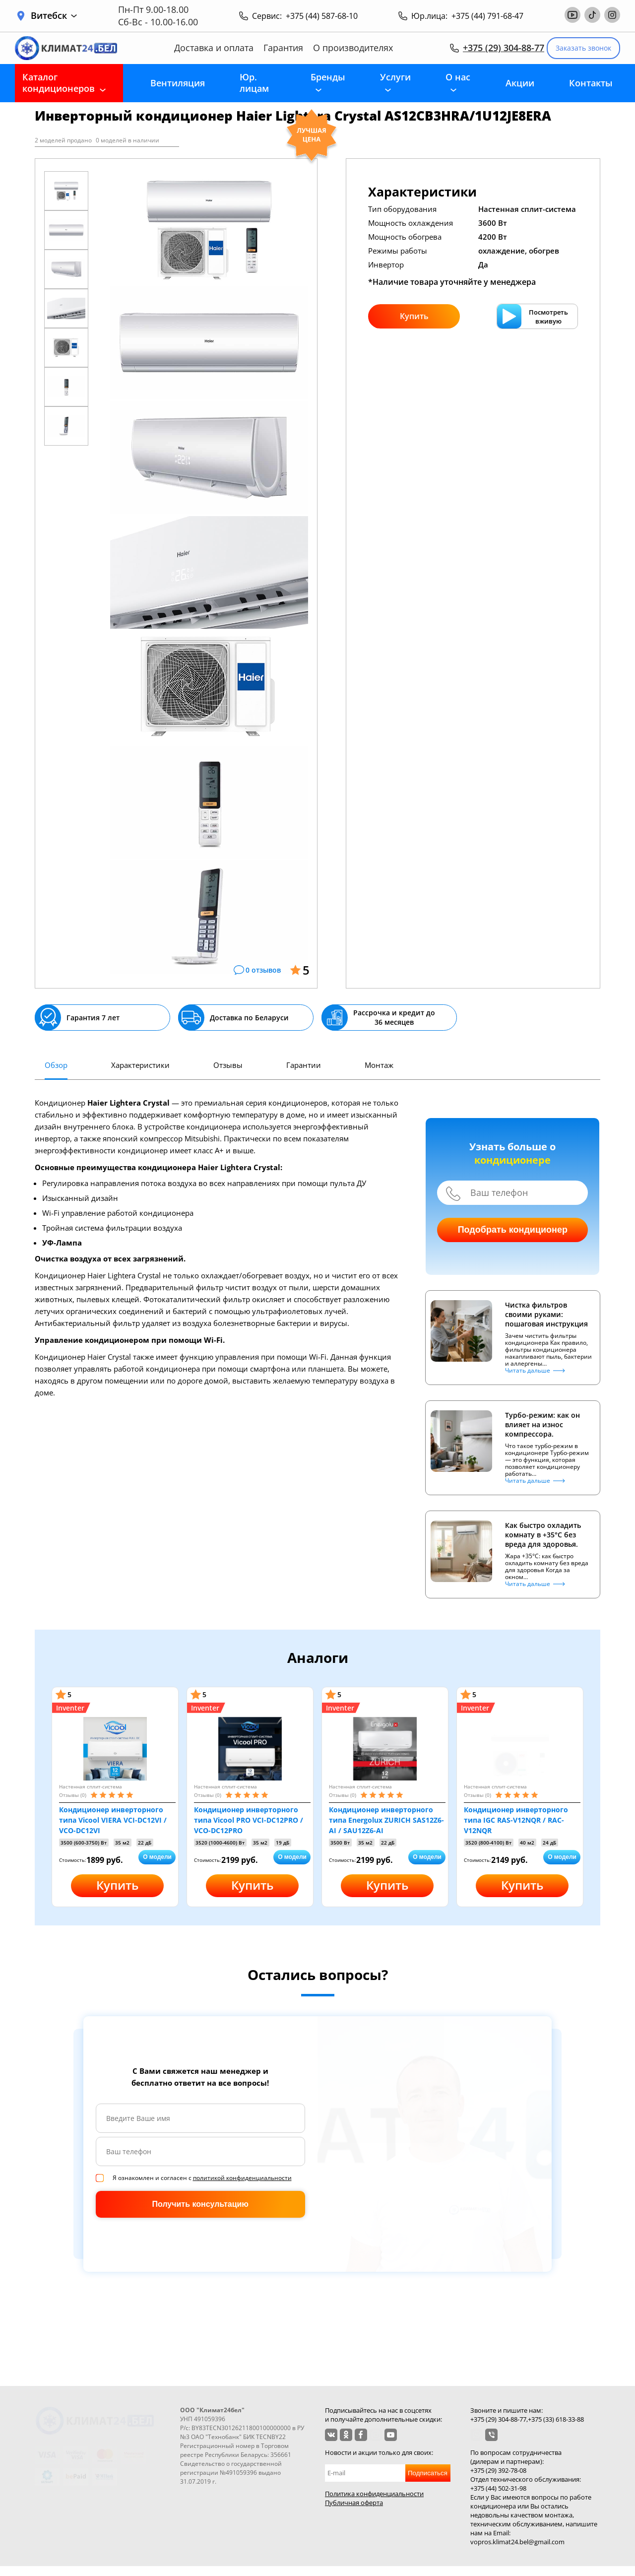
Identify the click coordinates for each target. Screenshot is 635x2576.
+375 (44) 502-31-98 (498, 2488)
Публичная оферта (354, 2502)
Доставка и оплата (214, 48)
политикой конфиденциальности (242, 2178)
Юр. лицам (254, 82)
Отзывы (228, 1065)
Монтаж (379, 1065)
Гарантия (283, 48)
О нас (457, 77)
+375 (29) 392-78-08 (498, 2470)
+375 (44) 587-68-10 (322, 15)
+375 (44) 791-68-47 (487, 15)
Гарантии (303, 1065)
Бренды (328, 77)
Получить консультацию (200, 2204)
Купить (414, 316)
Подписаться (427, 2473)
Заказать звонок (583, 48)
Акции (520, 83)
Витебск (54, 15)
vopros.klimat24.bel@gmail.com (517, 2541)
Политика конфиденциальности (374, 2493)
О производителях (353, 48)
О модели (157, 1856)
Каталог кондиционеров (58, 82)
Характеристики (140, 1065)
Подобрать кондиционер (513, 1230)
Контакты (591, 83)
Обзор (56, 1065)
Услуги (395, 77)
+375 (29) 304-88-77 (503, 48)
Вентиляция (177, 83)
